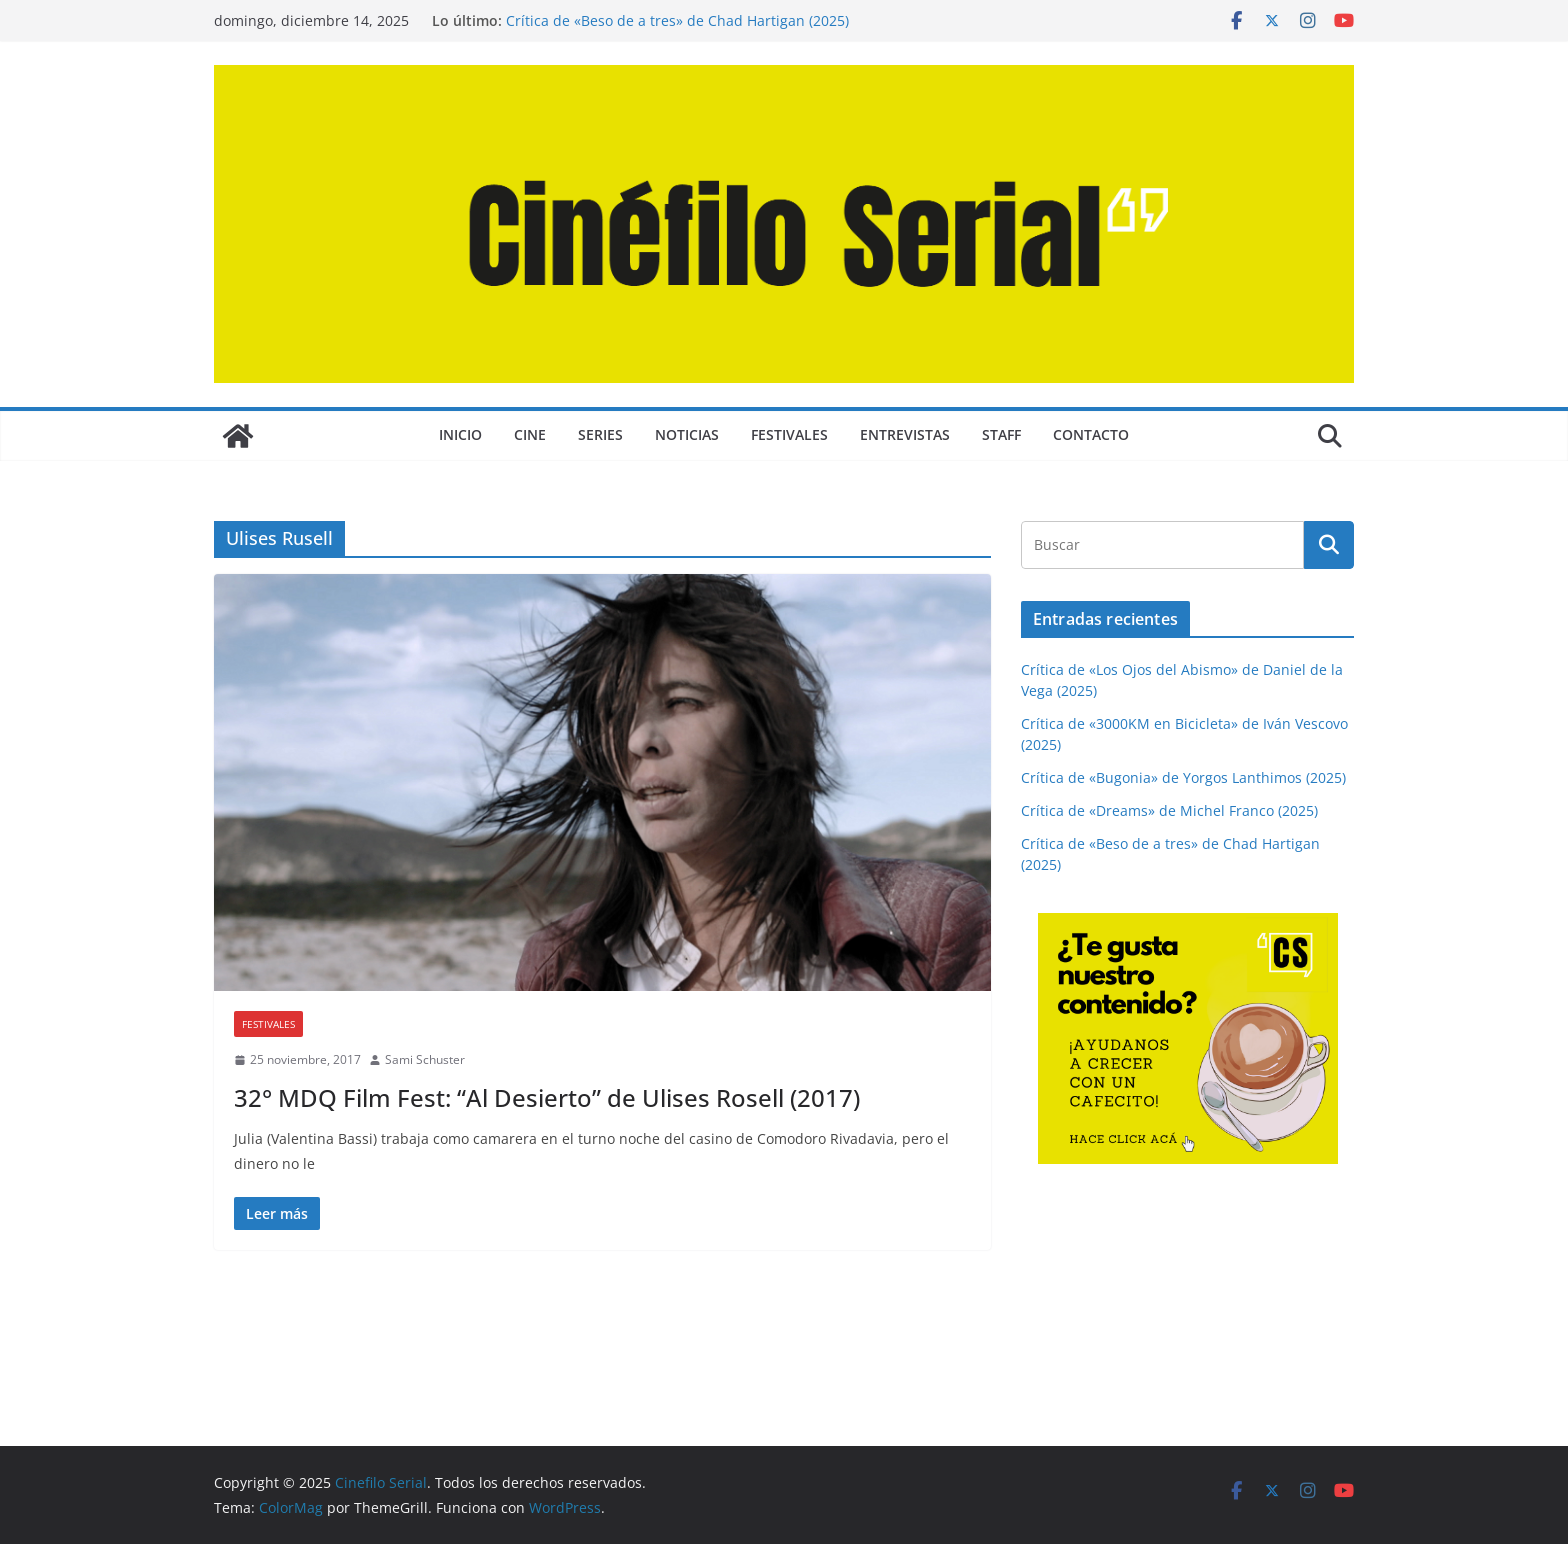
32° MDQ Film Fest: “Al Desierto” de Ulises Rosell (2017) (547, 1097)
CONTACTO (1091, 434)
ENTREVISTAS (905, 434)
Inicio (460, 434)
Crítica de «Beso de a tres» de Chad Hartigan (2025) (677, 20)
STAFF (1001, 434)
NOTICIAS (687, 434)
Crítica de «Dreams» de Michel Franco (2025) (1169, 810)
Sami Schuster (425, 1059)
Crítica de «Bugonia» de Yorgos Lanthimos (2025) (1183, 777)
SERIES (600, 434)
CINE (530, 434)
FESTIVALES (789, 434)
